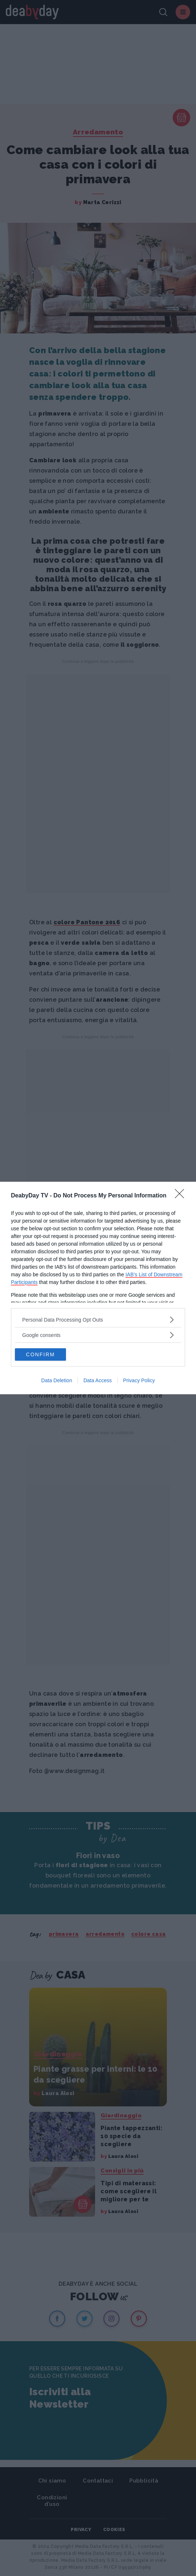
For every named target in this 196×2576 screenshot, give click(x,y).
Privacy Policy (139, 1380)
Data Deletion (56, 1380)
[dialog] (98, 1288)
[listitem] (98, 1319)
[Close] (182, 1196)
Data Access (97, 1380)
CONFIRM (40, 1354)
